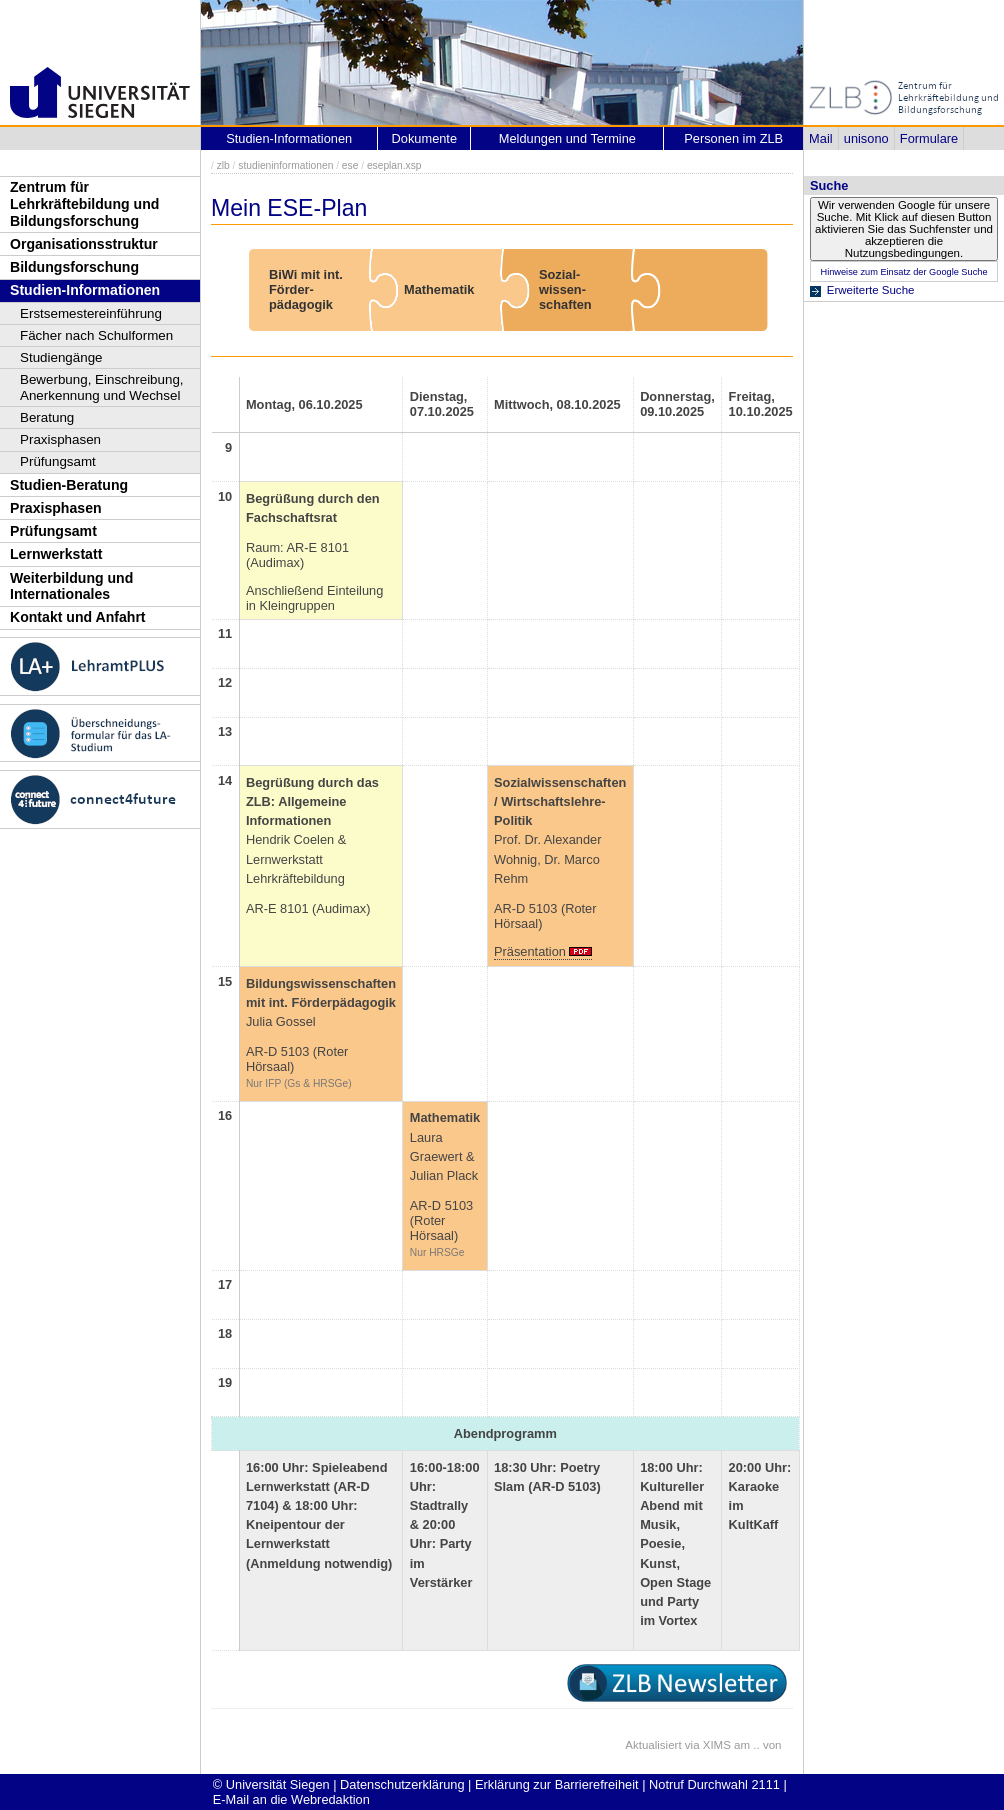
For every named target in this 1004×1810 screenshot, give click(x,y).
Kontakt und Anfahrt (78, 617)
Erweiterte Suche (871, 290)
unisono (866, 138)
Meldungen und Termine (567, 138)
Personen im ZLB (733, 138)
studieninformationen (285, 165)
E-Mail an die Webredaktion (291, 1799)
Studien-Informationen (85, 290)
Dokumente (424, 138)
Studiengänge (61, 357)
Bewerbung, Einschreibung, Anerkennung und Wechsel (102, 387)
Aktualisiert (653, 1745)
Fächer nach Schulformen (96, 335)
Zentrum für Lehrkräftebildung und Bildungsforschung (84, 203)
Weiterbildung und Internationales (71, 586)
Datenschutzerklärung (402, 1784)
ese (350, 165)
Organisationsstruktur (84, 244)
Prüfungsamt (58, 461)
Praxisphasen (60, 439)
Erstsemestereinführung (91, 313)
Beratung (47, 417)
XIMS (717, 1745)
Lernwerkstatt (56, 554)
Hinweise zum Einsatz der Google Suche (903, 272)
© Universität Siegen (271, 1784)
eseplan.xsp (394, 165)
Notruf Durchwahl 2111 (714, 1784)
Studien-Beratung (69, 485)
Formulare (929, 138)
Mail (820, 138)
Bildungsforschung (74, 267)
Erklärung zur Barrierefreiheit (557, 1784)
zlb (223, 165)
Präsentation (530, 951)
